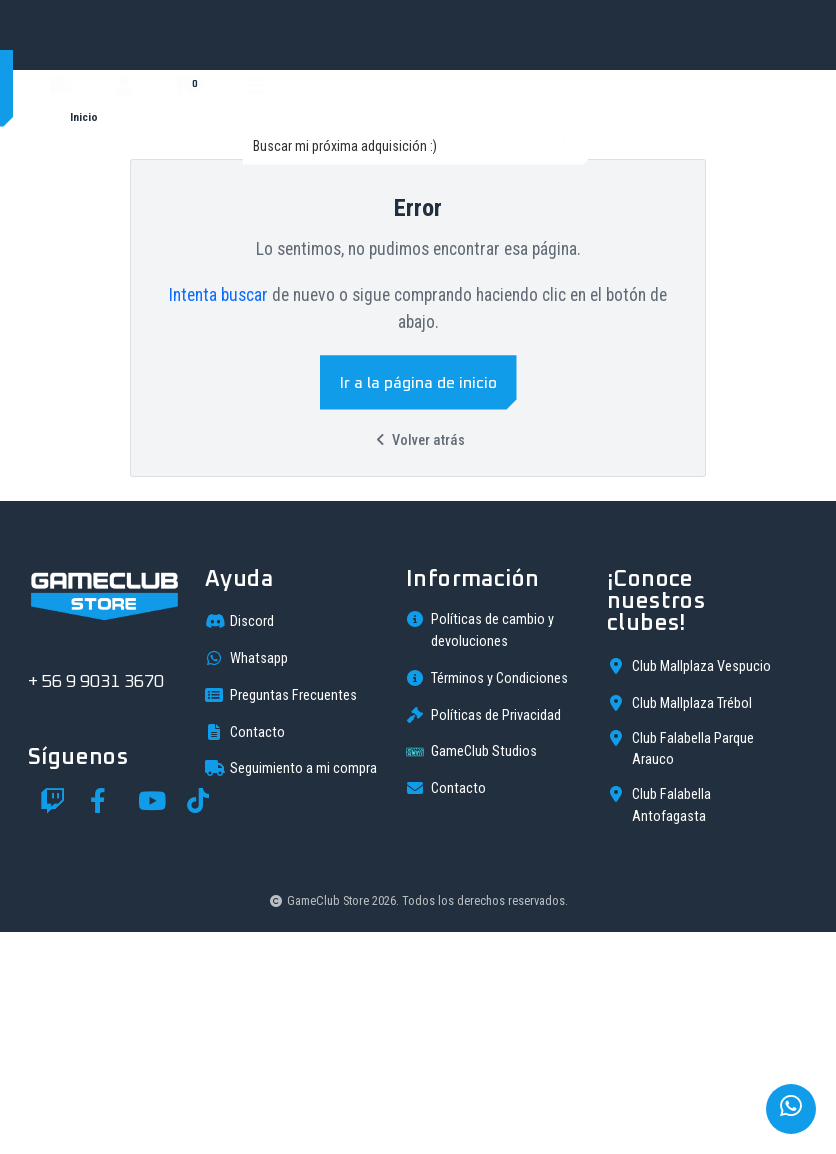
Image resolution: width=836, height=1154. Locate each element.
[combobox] (418, 146)
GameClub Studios (471, 974)
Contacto (245, 954)
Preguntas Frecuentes (281, 917)
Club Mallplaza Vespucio (689, 888)
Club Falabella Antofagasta (659, 1027)
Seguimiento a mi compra (291, 990)
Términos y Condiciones (487, 900)
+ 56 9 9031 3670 (96, 904)
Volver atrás (418, 440)
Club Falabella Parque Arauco (680, 971)
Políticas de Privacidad (483, 937)
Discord (239, 843)
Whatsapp (246, 880)
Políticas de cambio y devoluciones (480, 852)
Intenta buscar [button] (218, 295)
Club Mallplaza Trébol (679, 925)
